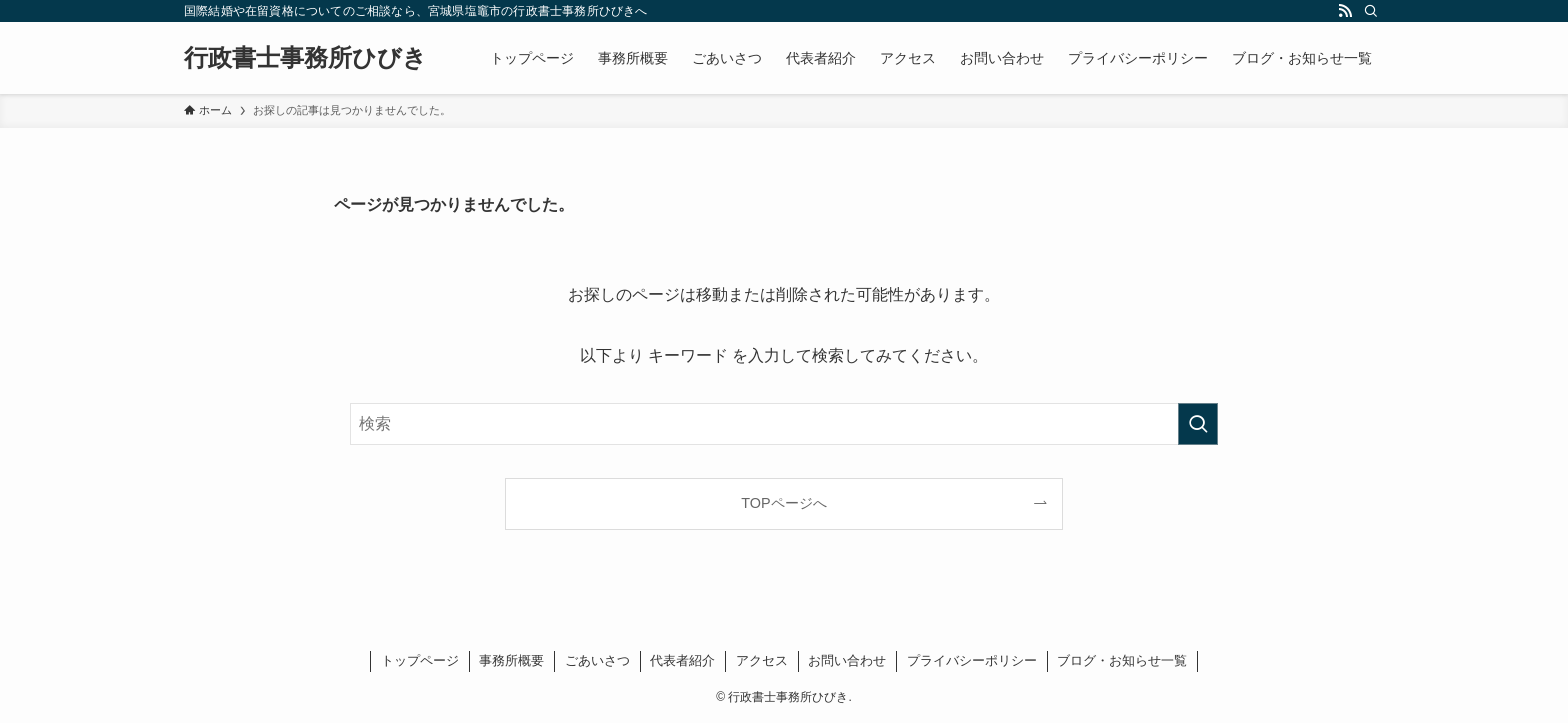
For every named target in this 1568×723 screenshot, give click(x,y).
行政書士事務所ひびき (305, 58)
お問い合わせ (847, 660)
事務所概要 (511, 660)
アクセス (762, 660)
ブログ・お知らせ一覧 (1122, 660)
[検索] (1371, 11)
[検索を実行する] (1198, 424)
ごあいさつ (597, 660)
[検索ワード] (784, 424)
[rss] (1345, 11)
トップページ (420, 660)
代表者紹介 (682, 660)
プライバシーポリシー (972, 660)
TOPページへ (783, 503)
